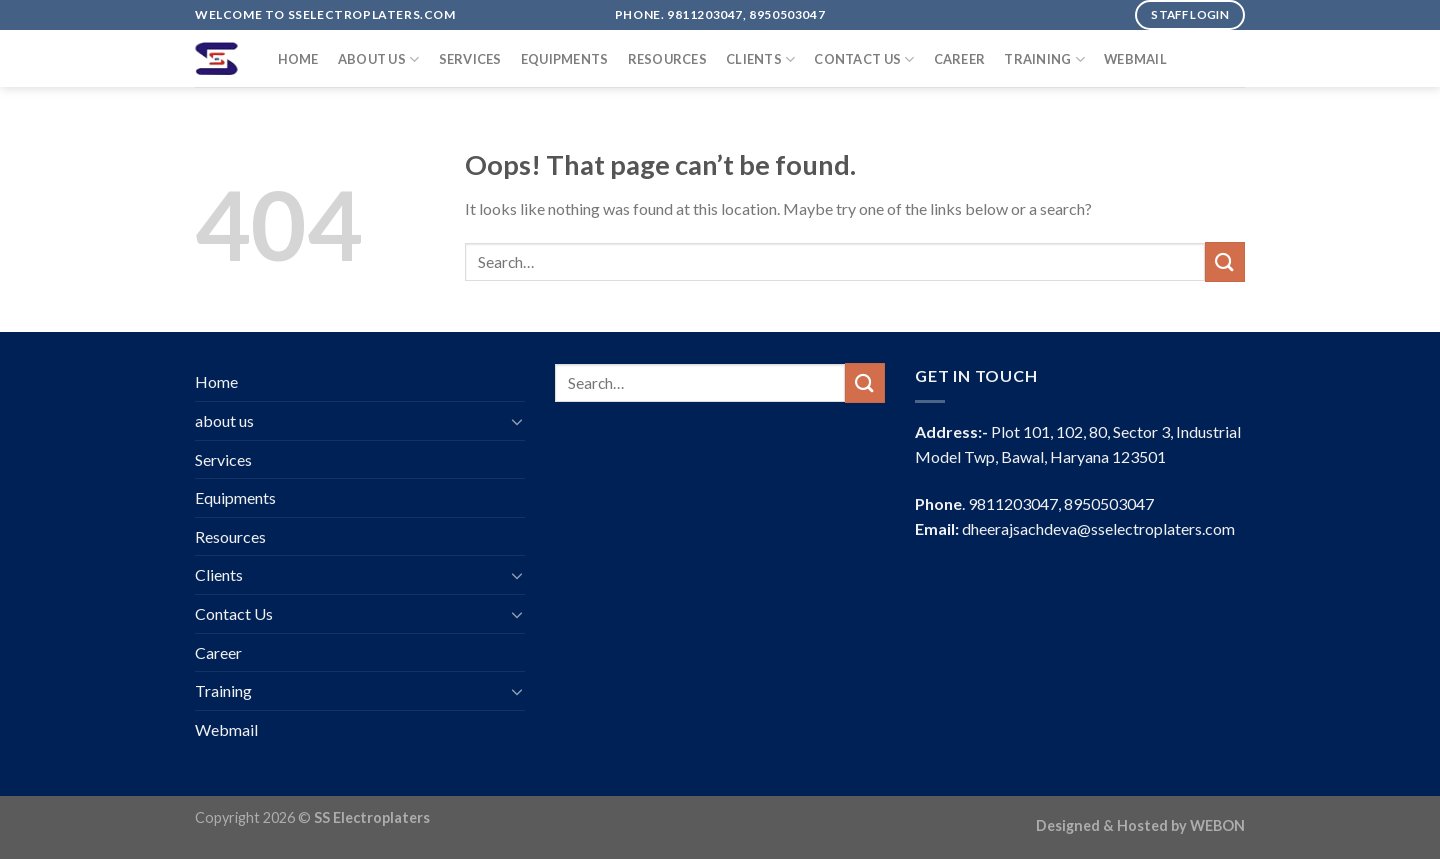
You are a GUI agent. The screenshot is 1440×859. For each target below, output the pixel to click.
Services (470, 59)
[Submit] (1225, 261)
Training (1044, 59)
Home (298, 59)
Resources (667, 59)
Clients (760, 59)
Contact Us (864, 59)
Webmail (1135, 59)
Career (960, 59)
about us (379, 59)
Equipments (565, 59)
